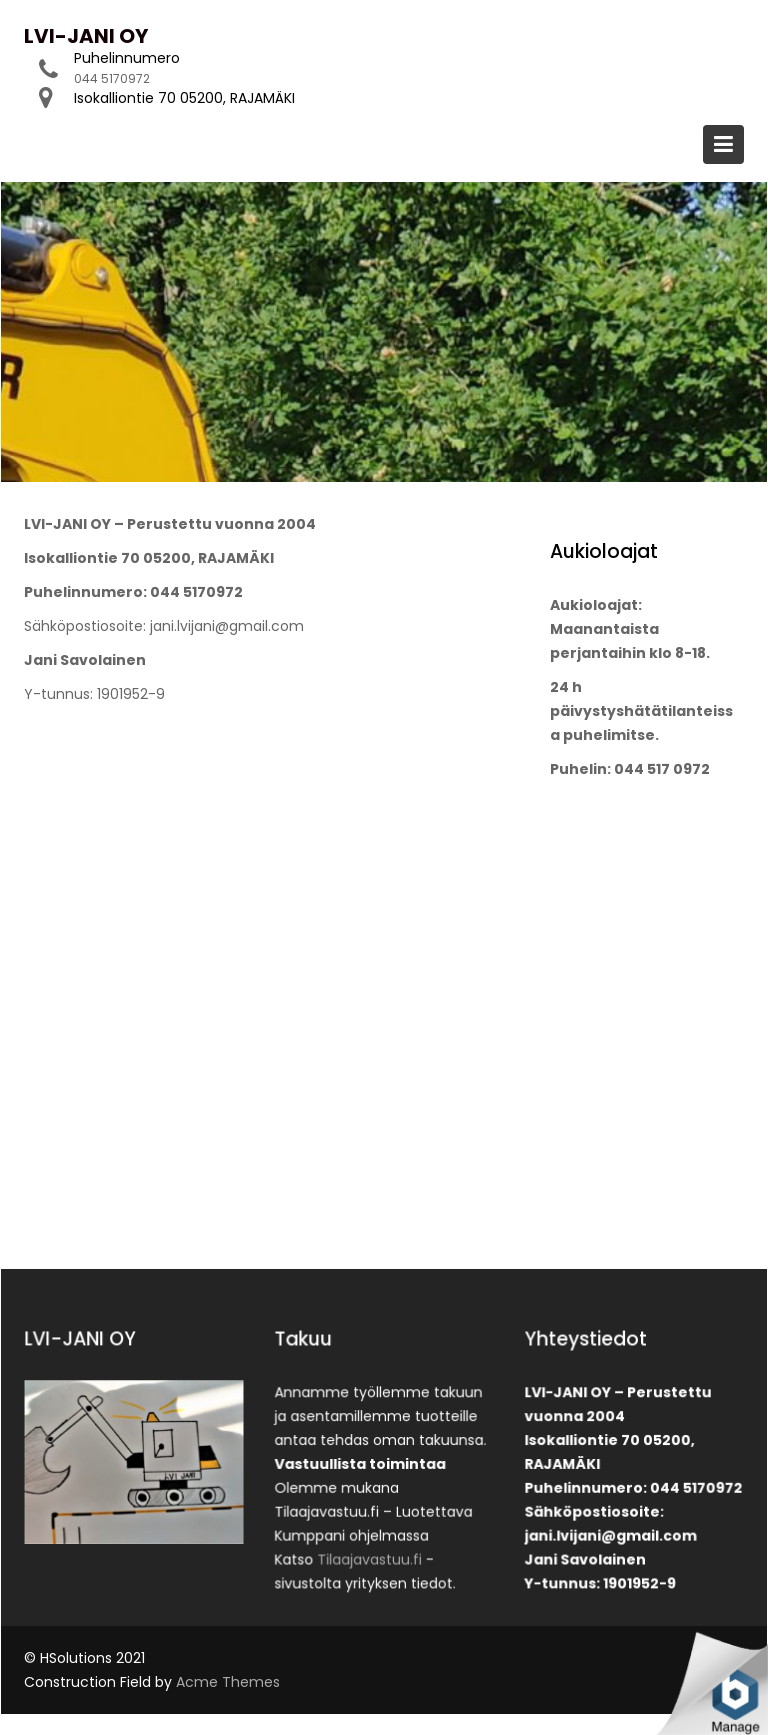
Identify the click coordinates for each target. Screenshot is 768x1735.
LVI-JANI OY (86, 36)
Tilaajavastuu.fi (370, 1554)
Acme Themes (228, 1682)
